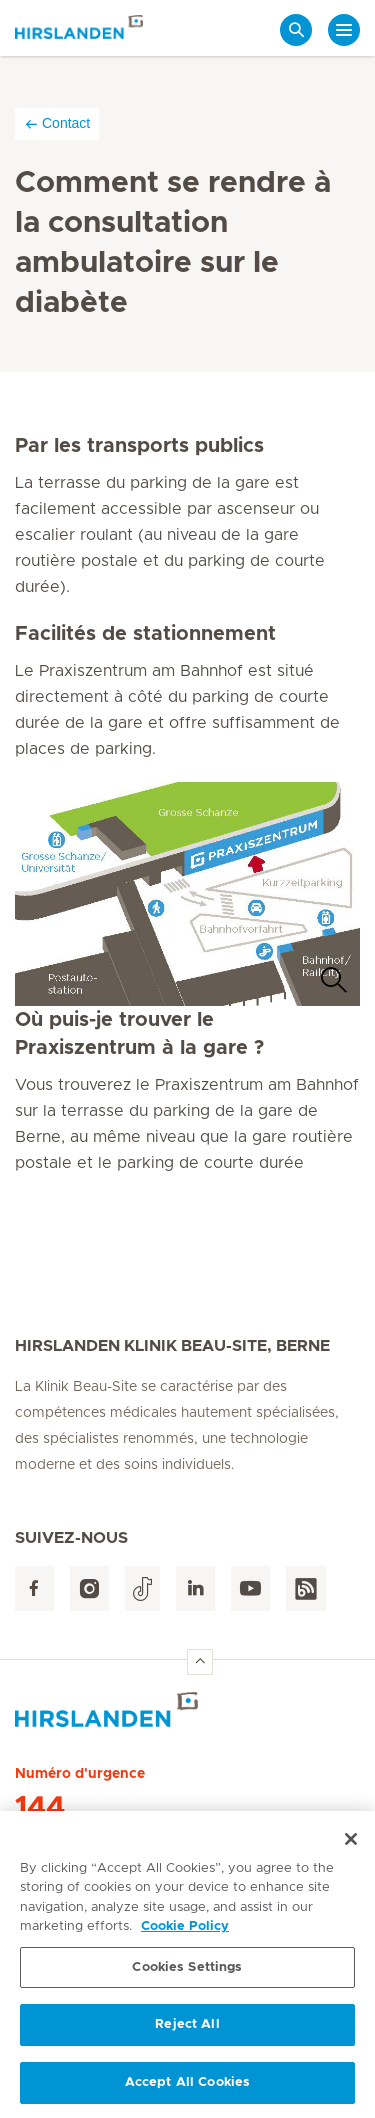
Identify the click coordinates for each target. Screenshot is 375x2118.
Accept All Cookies (187, 2089)
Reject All (187, 2031)
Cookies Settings (187, 1973)
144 (40, 1808)
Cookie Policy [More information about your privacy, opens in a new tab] (185, 1933)
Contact (57, 123)
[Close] (351, 1845)
